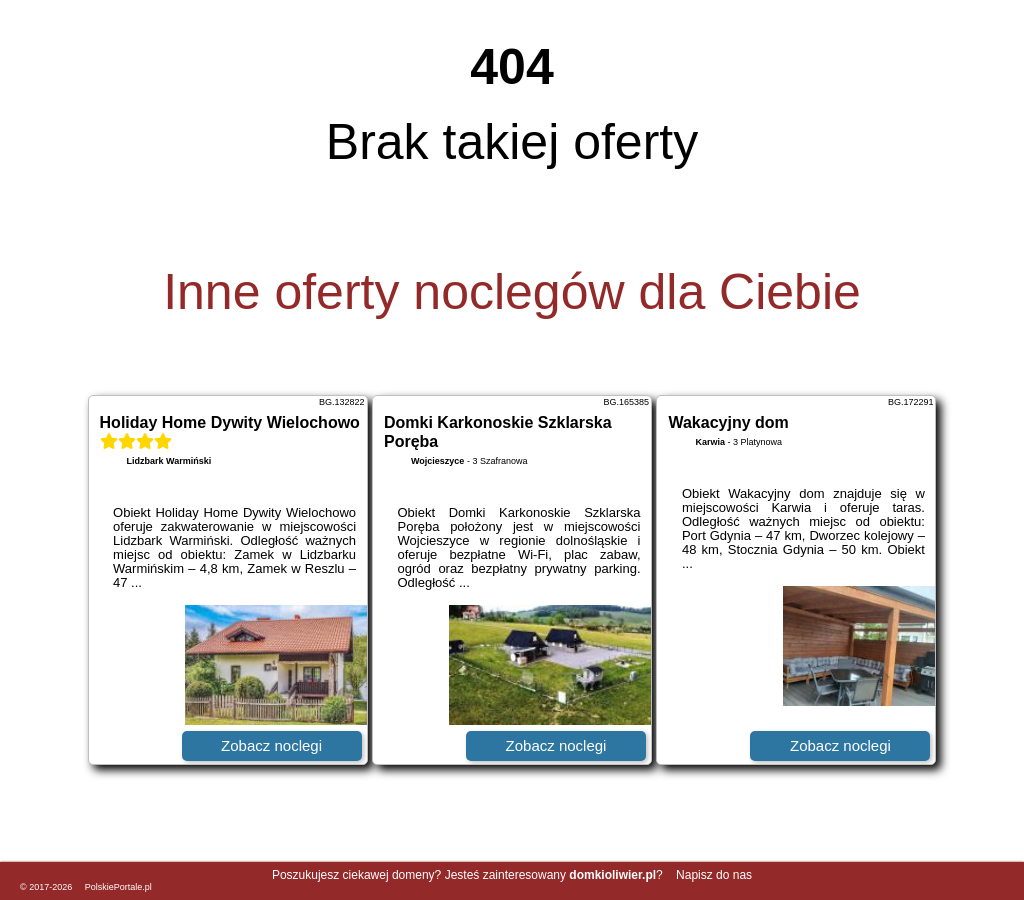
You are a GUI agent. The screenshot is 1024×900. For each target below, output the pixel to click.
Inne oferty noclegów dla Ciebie (512, 292)
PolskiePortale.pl (118, 887)
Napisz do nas (714, 875)
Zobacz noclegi (271, 745)
